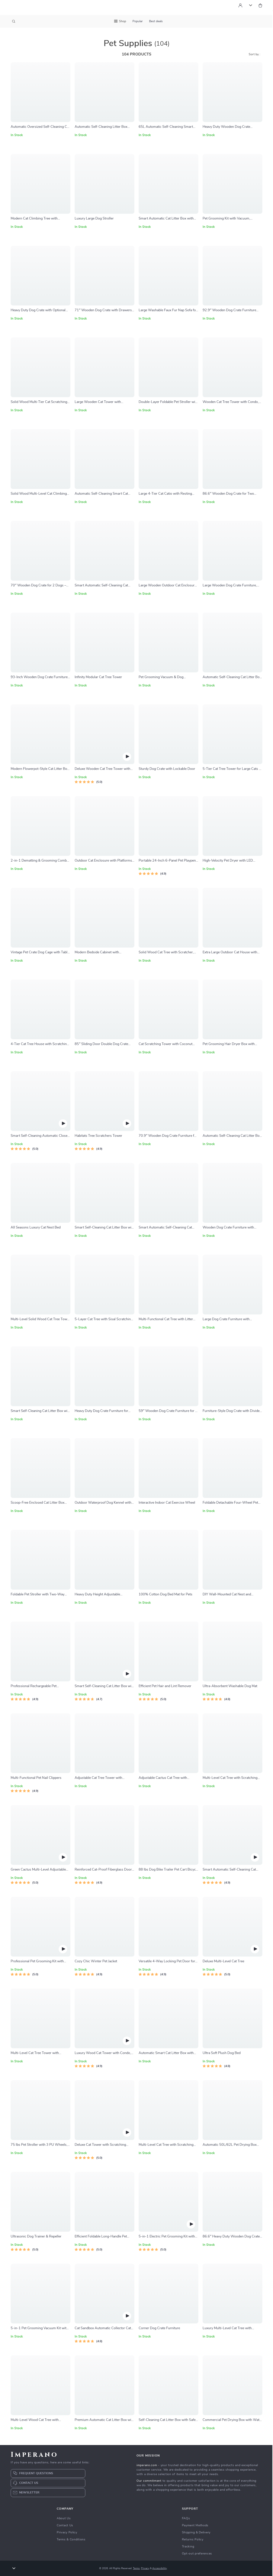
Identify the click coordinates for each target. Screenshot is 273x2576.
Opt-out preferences (197, 2553)
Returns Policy (192, 2539)
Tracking (188, 2546)
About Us (64, 2518)
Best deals (156, 21)
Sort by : (254, 54)
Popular (137, 21)
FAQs (186, 2518)
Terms (136, 2568)
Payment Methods (195, 2525)
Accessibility (159, 2568)
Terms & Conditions (71, 2539)
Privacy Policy (67, 2532)
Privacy (145, 2568)
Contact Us (65, 2525)
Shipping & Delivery (196, 2532)
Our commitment (148, 2480)
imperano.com (146, 2465)
